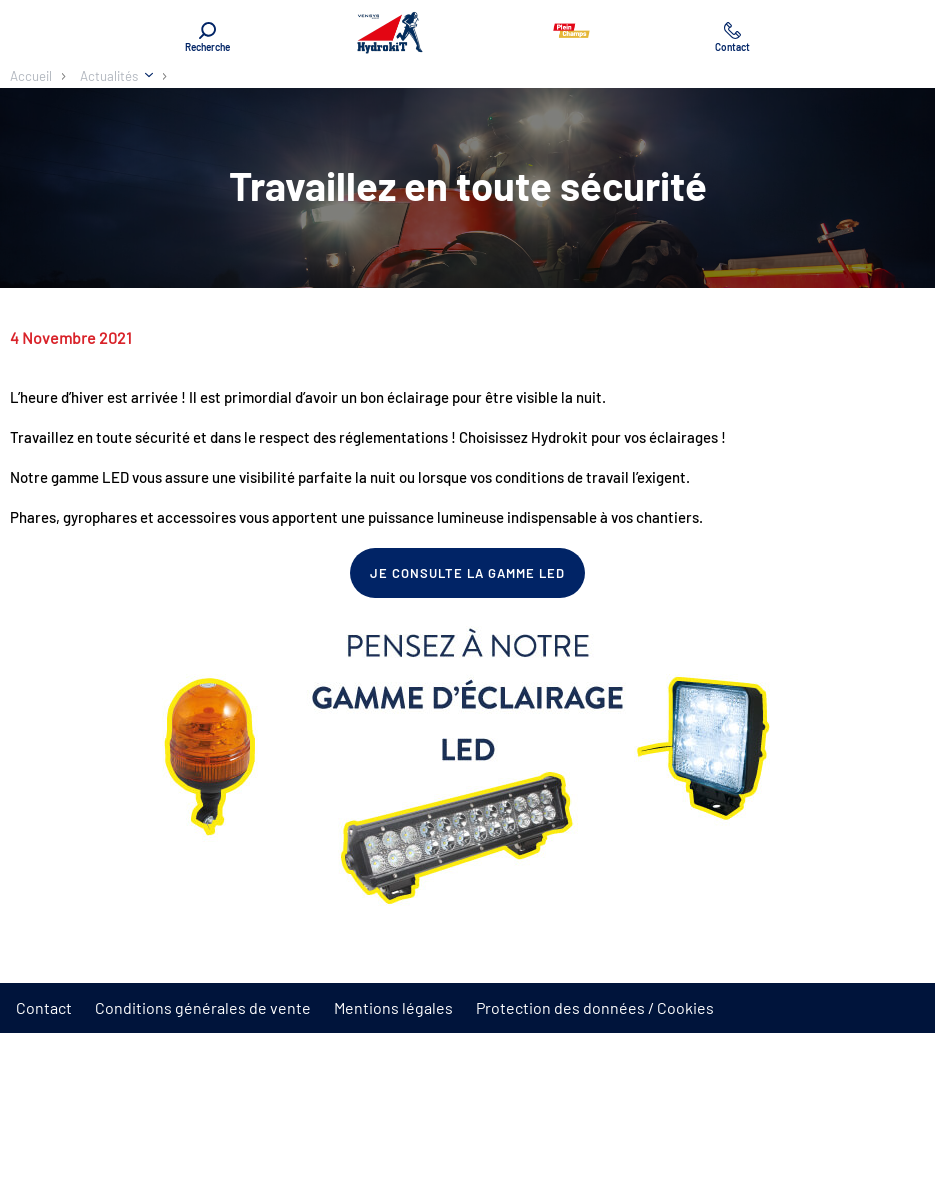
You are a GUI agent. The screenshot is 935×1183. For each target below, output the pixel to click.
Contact (44, 1007)
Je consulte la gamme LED (468, 573)
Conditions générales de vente (203, 1007)
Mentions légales (393, 1007)
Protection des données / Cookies (595, 1007)
